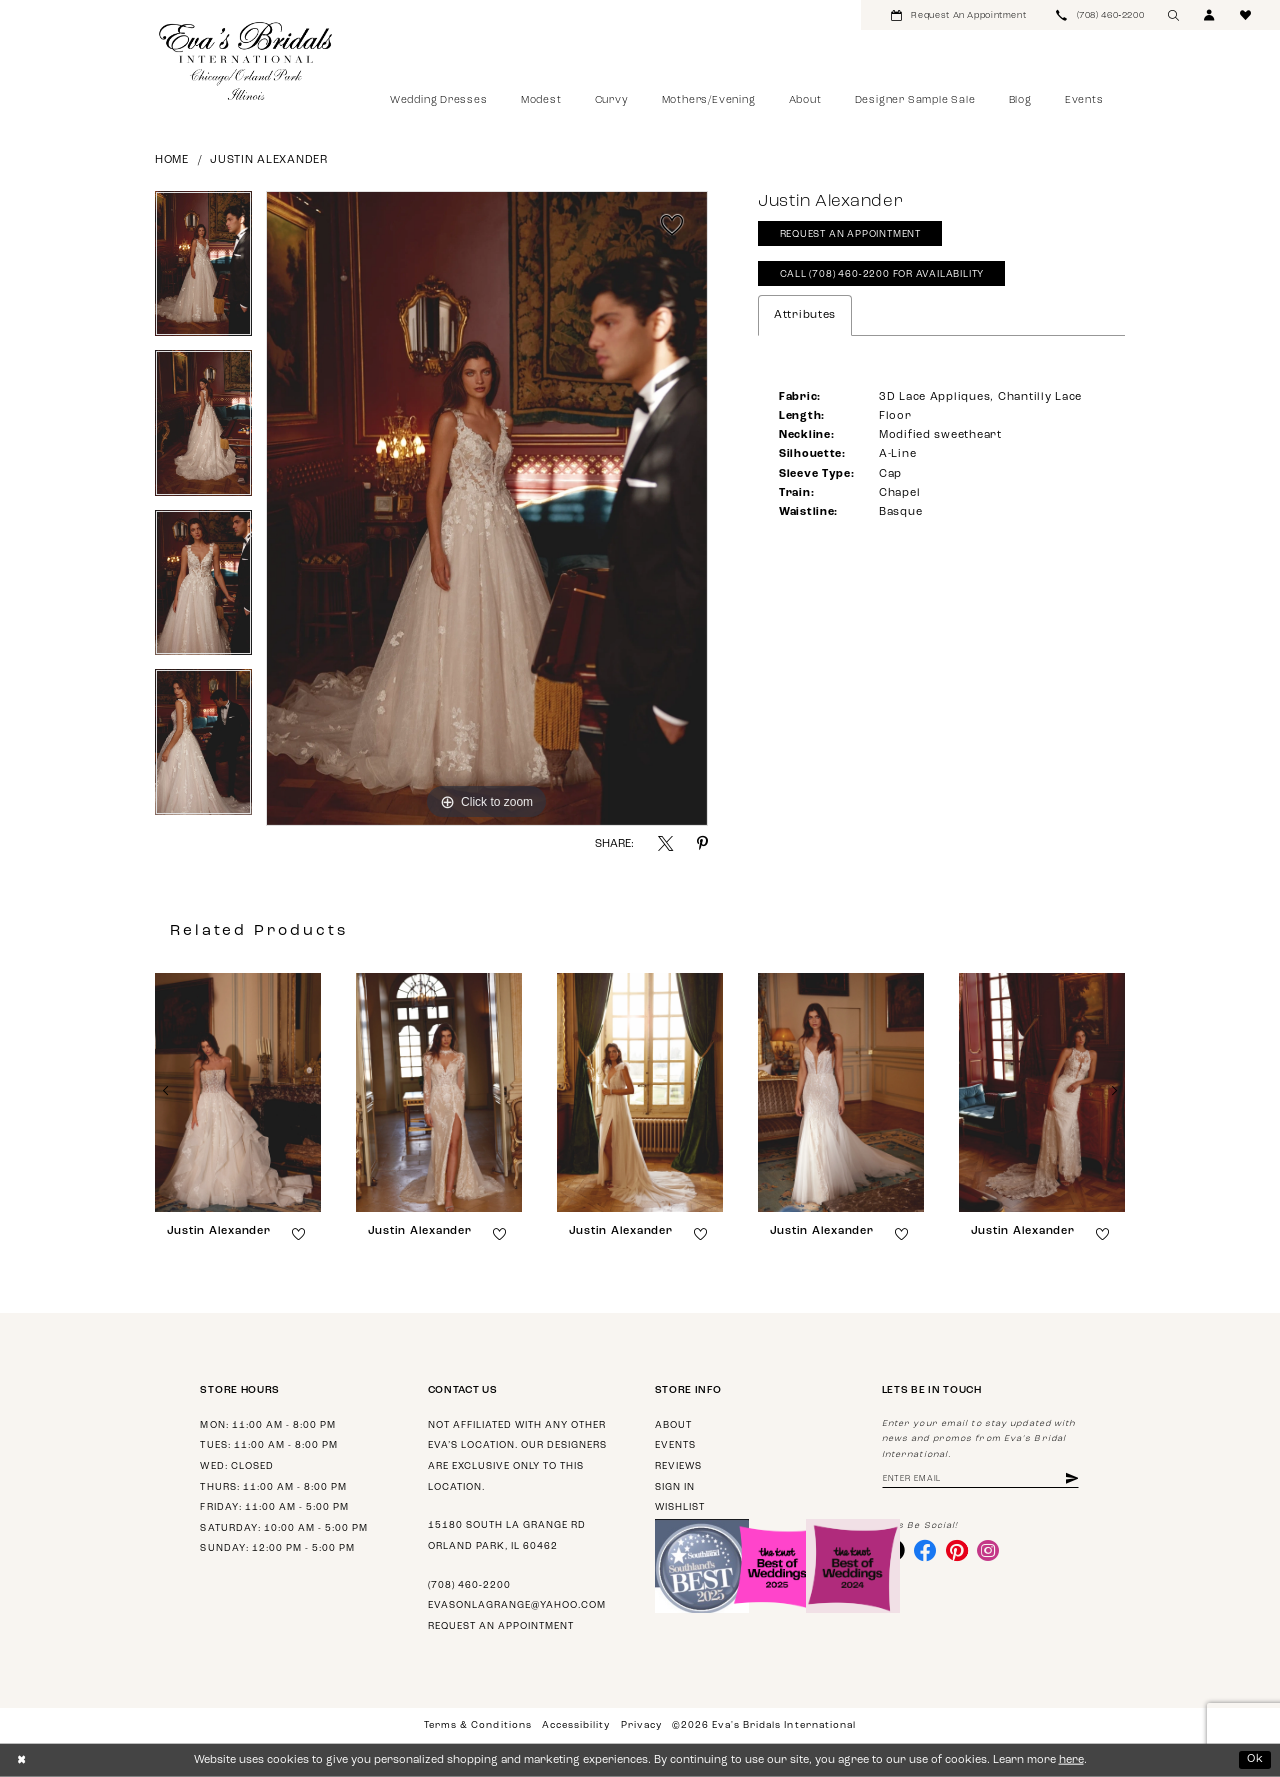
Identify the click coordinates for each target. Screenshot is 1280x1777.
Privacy (641, 1725)
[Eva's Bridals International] (246, 61)
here (1071, 1760)
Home (172, 160)
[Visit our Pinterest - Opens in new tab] (957, 1550)
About (673, 1425)
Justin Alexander (269, 160)
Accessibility (576, 1725)
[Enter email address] (980, 1479)
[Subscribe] (1072, 1479)
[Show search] (1174, 15)
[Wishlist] (1246, 15)
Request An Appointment (850, 234)
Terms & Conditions (477, 1725)
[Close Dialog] (21, 1760)
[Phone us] (1100, 15)
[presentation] (238, 1092)
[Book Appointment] (958, 15)
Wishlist (680, 1507)
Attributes (805, 315)
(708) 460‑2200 (469, 1585)
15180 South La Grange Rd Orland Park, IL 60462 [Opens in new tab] (507, 1536)
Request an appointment (501, 1626)
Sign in (675, 1487)
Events (675, 1445)
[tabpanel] (203, 271)
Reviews (678, 1466)
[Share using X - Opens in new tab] (665, 843)
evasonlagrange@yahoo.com (517, 1605)
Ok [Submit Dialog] (1255, 1759)
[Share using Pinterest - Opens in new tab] (702, 843)
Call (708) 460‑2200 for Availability (882, 274)
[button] (1210, 15)
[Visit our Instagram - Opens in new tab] (988, 1550)
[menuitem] (958, 15)
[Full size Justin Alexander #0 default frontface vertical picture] (487, 509)
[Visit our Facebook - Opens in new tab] (925, 1550)
